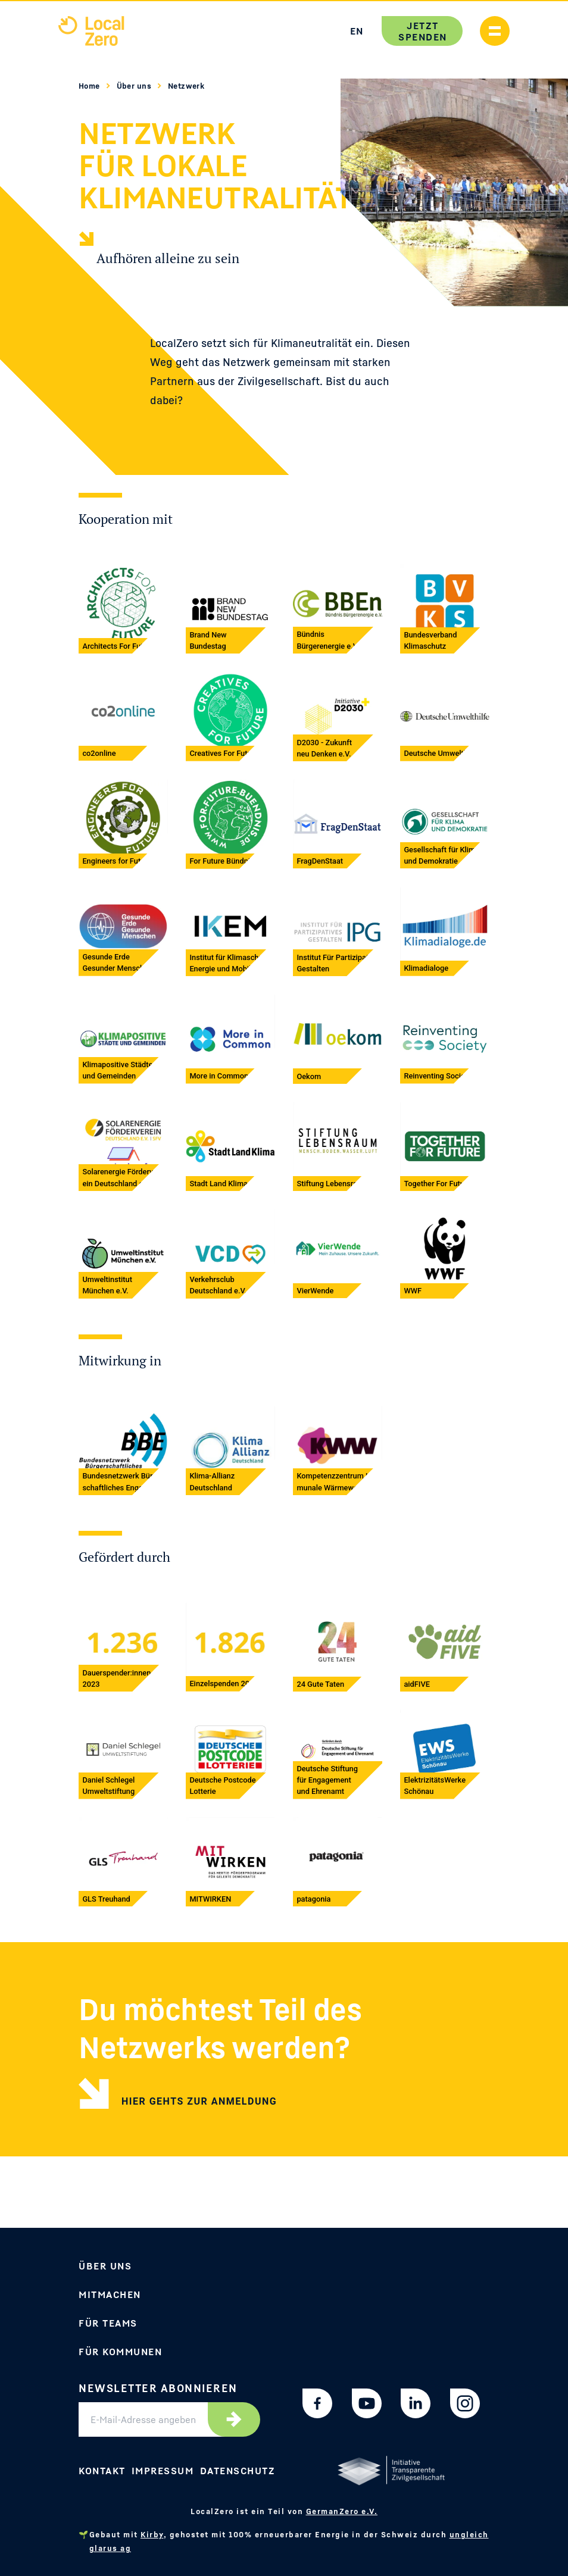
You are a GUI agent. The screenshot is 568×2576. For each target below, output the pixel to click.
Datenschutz (238, 2471)
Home (90, 85)
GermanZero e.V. (342, 2511)
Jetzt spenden (422, 31)
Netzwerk (186, 85)
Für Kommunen (120, 2352)
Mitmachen (110, 2294)
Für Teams (108, 2323)
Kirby (152, 2534)
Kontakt (102, 2471)
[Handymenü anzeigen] (495, 31)
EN (356, 31)
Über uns (135, 85)
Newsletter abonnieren (158, 2387)
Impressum (163, 2471)
